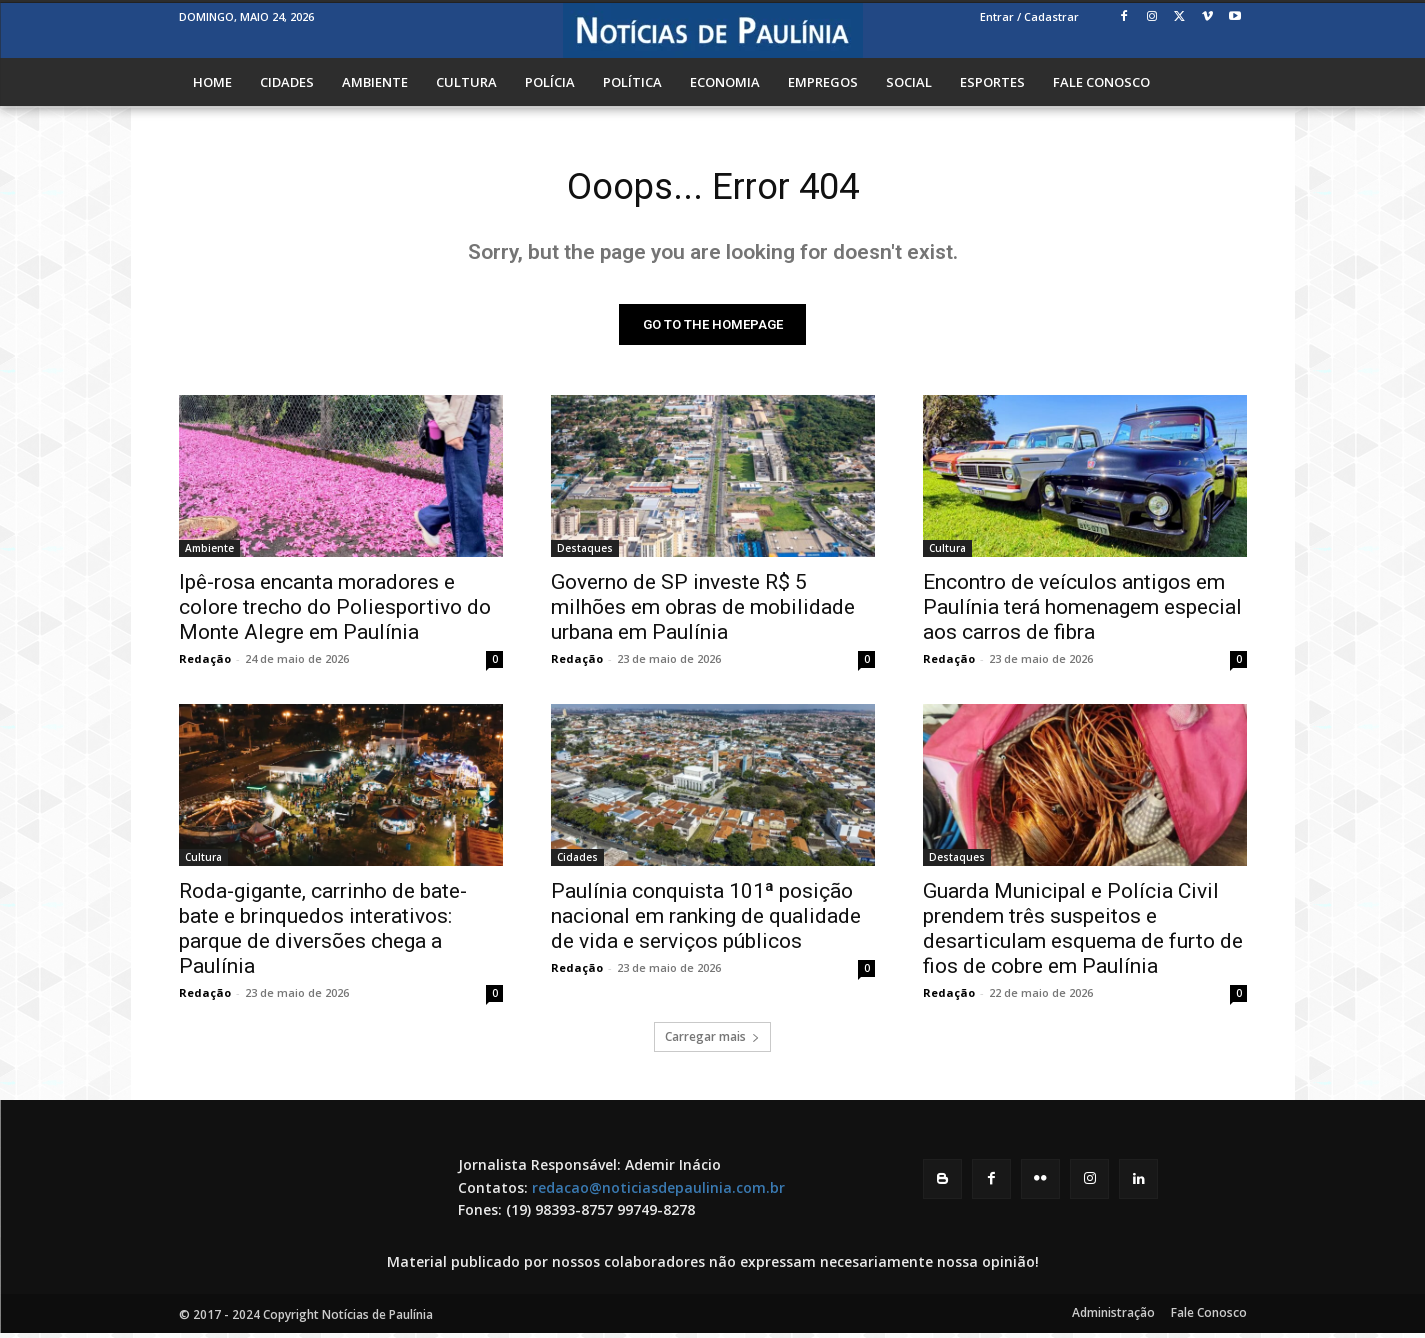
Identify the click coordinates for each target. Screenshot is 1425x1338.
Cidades (577, 862)
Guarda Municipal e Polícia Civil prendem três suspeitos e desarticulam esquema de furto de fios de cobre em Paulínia (1083, 933)
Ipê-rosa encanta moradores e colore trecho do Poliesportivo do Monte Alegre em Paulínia (335, 612)
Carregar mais (712, 1041)
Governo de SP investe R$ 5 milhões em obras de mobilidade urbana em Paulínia (703, 612)
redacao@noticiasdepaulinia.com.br (658, 1191)
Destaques (585, 553)
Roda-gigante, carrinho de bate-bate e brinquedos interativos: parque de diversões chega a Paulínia (323, 933)
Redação (205, 663)
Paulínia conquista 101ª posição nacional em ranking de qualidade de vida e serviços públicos (706, 921)
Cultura (947, 553)
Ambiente (209, 553)
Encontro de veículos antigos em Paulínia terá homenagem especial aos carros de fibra (1082, 612)
